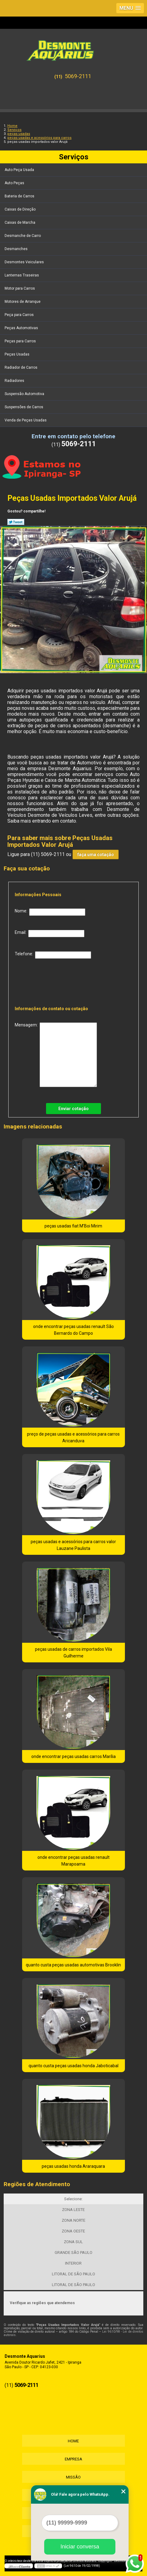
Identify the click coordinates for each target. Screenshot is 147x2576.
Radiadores (15, 381)
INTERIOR (73, 2263)
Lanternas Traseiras (22, 275)
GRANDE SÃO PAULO (73, 2252)
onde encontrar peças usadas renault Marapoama (73, 1860)
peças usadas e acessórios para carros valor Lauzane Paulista (73, 1545)
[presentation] (54, 980)
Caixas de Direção (21, 209)
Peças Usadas (17, 354)
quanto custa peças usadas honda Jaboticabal (73, 2065)
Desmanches (17, 249)
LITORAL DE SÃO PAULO (73, 2274)
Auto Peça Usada (20, 170)
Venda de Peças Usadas (26, 420)
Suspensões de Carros (24, 407)
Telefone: (53, 955)
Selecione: (73, 2199)
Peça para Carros (20, 315)
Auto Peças (15, 183)
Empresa (73, 2459)
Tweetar (15, 522)
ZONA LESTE (73, 2209)
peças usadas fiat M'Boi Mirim (73, 1225)
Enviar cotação (73, 1108)
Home (73, 2441)
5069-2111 (78, 76)
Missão (73, 2477)
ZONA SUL (73, 2241)
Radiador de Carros (21, 367)
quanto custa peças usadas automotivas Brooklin (73, 1964)
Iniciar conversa (79, 2547)
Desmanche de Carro (23, 236)
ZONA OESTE (73, 2231)
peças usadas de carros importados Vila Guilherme (73, 1652)
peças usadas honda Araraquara (73, 2166)
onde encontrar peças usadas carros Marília (73, 1756)
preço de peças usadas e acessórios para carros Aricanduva (73, 1437)
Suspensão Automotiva (25, 394)
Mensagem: (56, 1054)
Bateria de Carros (20, 196)
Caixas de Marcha (20, 222)
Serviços (73, 157)
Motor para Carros (20, 288)
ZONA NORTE (73, 2220)
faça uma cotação (95, 854)
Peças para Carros (21, 341)
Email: (49, 933)
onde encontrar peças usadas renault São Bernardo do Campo (73, 1330)
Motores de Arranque (23, 301)
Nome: (50, 912)
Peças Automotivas (22, 328)
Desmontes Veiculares (25, 262)
